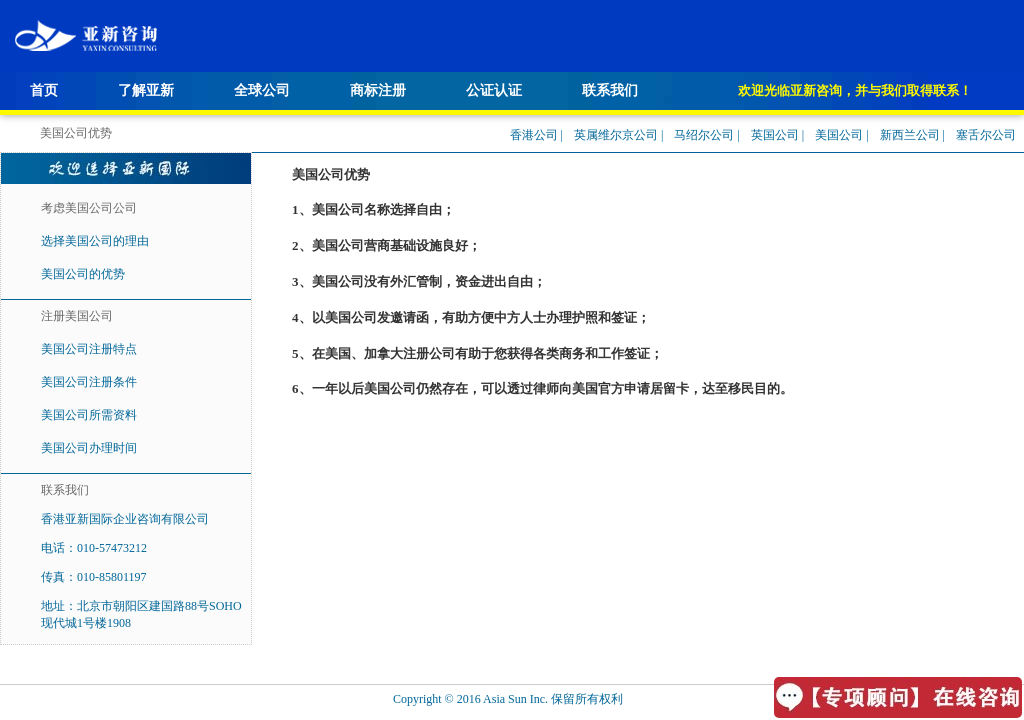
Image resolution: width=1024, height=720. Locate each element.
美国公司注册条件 (89, 382)
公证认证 (494, 90)
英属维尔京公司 (616, 135)
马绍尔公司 (704, 135)
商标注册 (378, 90)
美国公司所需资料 (89, 415)
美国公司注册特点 (89, 349)
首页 (44, 90)
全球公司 (262, 90)
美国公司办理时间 (89, 448)
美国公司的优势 (83, 274)
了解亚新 (146, 90)
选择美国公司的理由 (95, 241)
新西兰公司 (910, 135)
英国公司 (775, 135)
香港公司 (534, 135)
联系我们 (610, 90)
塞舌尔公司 (986, 135)
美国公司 (839, 135)
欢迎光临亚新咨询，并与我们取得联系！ (855, 90)
